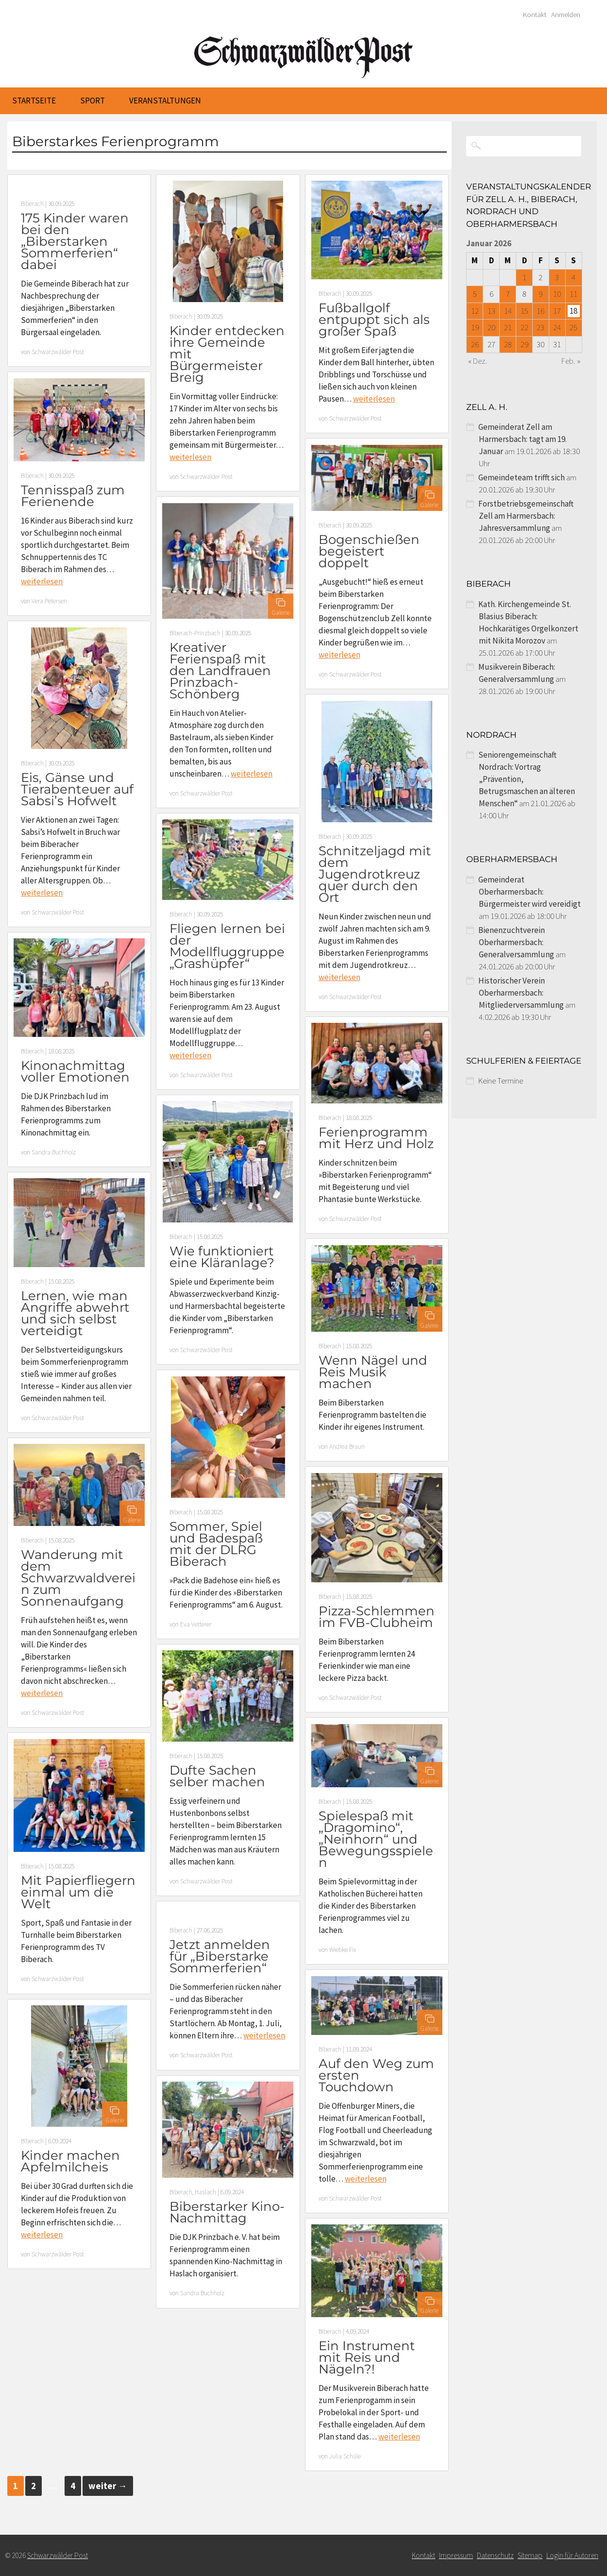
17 (557, 310)
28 (508, 344)
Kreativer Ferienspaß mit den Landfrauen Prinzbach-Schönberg (220, 671)
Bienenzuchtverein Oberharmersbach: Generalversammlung (516, 942)
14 (508, 310)
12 (475, 310)
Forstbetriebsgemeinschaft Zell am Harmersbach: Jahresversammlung (525, 515)
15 (524, 310)
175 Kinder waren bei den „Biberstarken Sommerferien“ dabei (75, 241)
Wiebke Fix (342, 1950)
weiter (107, 2485)
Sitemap (530, 2555)
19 (475, 327)
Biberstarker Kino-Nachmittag (227, 2212)
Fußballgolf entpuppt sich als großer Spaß (374, 319)
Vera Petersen (49, 601)
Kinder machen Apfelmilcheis (70, 2161)
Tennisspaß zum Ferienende (73, 495)
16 (540, 310)
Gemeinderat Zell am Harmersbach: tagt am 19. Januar (522, 439)
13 (491, 310)
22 (524, 327)
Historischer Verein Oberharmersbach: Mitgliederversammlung (521, 992)
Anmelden (565, 14)
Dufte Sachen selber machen (217, 1776)
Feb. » (570, 361)
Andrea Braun (347, 1446)
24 (557, 327)
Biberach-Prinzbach (194, 633)
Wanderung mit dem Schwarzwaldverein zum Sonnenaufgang (78, 1578)
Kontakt (534, 14)
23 (540, 327)
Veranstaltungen (165, 100)
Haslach (205, 2192)
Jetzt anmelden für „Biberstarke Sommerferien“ (219, 1956)
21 (508, 327)
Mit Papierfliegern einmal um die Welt (78, 1892)
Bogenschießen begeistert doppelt (369, 551)
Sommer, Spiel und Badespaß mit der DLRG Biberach (216, 1544)
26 (475, 344)
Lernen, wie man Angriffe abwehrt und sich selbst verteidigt (75, 1313)
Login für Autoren (572, 2555)
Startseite (34, 100)
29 (524, 344)
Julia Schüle (345, 2456)
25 (573, 327)
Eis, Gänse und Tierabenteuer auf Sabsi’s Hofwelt (77, 789)
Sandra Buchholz (54, 1152)
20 (491, 327)
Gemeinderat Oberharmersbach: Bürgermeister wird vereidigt (529, 891)
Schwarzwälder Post (58, 352)
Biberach (32, 204)
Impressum (456, 2555)
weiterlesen (190, 457)
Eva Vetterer (195, 1624)
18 (573, 310)
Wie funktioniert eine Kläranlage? (221, 1257)
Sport (92, 100)
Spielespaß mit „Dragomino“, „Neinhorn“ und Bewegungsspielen (376, 1839)
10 (557, 293)
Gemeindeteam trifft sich (521, 477)
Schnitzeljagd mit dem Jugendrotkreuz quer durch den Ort (375, 874)
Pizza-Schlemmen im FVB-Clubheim (377, 1616)
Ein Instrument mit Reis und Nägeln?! (367, 2357)
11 (573, 293)
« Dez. (477, 361)
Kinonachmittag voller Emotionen (75, 1071)
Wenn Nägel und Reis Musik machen (373, 1372)
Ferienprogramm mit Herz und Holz (376, 1138)
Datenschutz (495, 2555)
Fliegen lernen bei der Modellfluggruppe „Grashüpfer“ (227, 946)
